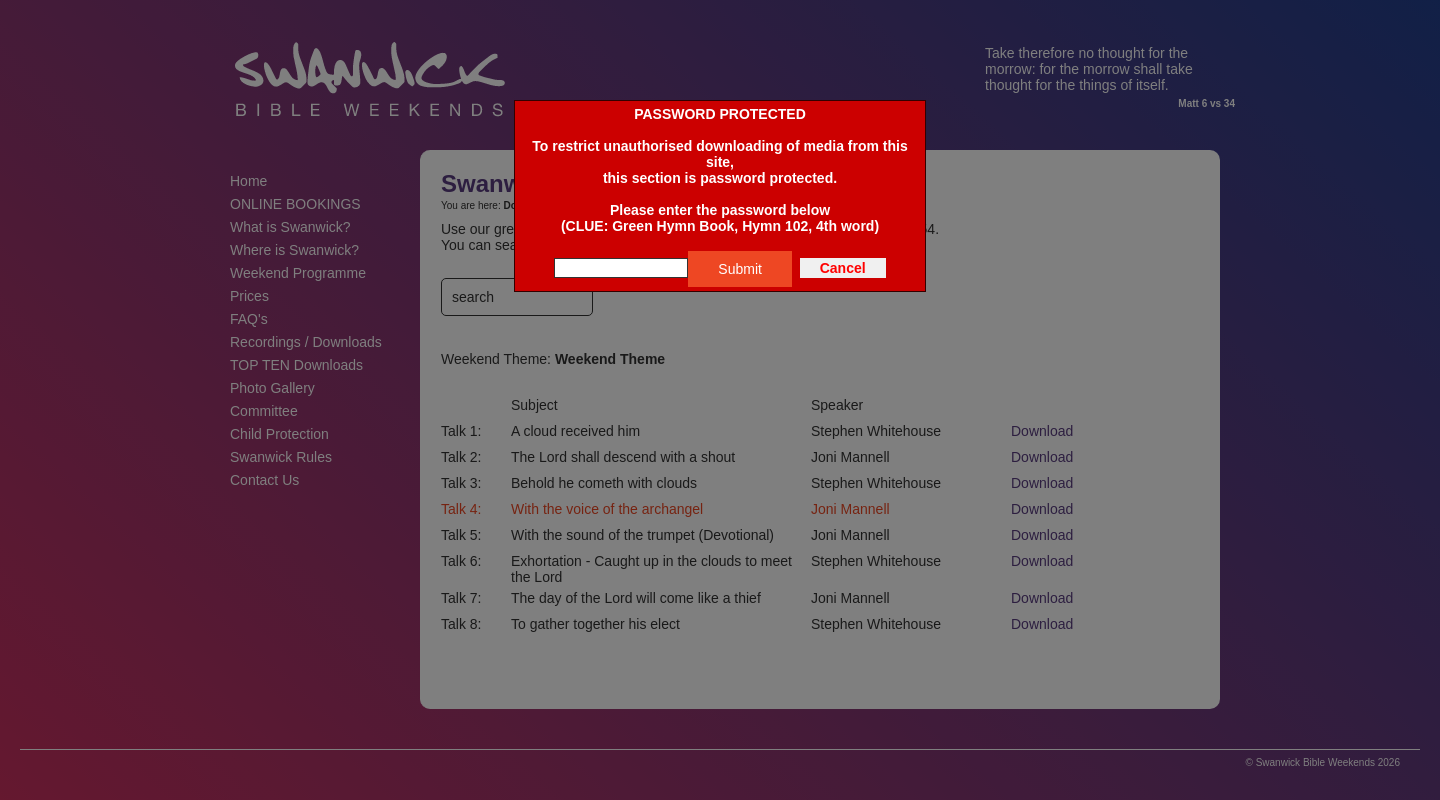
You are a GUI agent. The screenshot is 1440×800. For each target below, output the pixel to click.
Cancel (843, 268)
